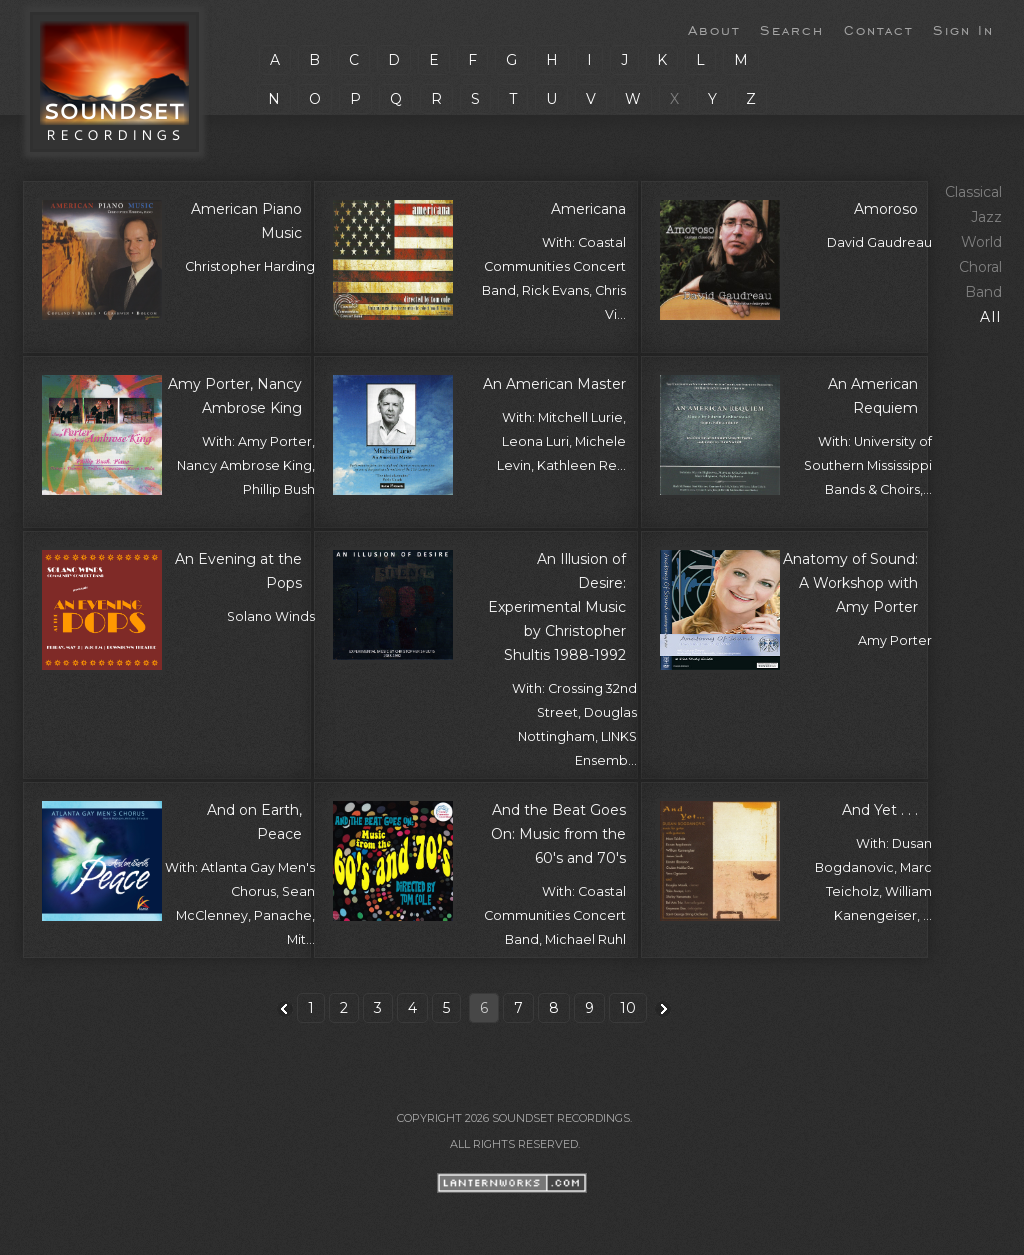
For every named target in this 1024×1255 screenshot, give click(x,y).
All (991, 317)
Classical (973, 192)
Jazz (986, 217)
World (981, 242)
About (714, 29)
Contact (878, 29)
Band (983, 292)
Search (792, 29)
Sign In (963, 29)
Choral (980, 267)
